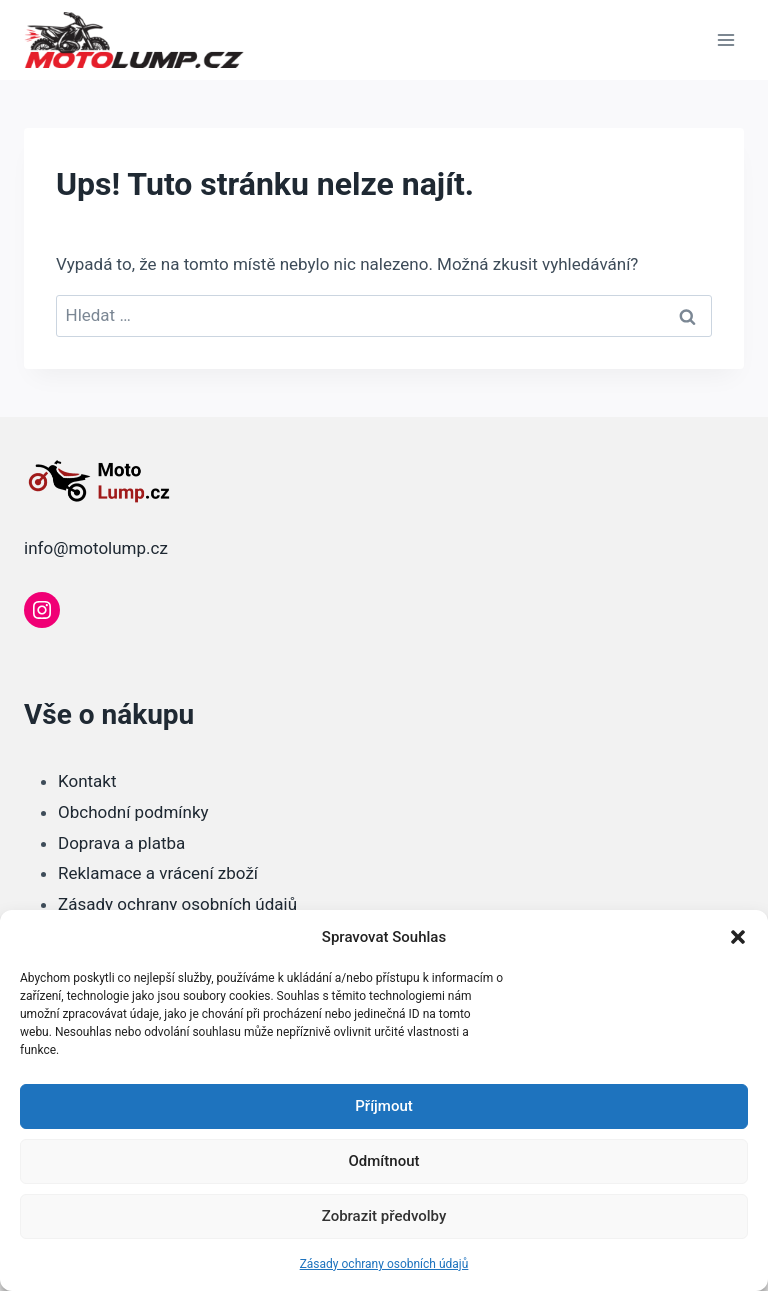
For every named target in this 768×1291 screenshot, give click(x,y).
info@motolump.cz (96, 548)
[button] (738, 937)
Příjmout (383, 1106)
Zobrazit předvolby (384, 1216)
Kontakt (87, 781)
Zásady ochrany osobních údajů (384, 1264)
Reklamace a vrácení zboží (158, 873)
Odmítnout (384, 1161)
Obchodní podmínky (133, 812)
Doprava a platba (121, 843)
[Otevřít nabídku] (725, 39)
